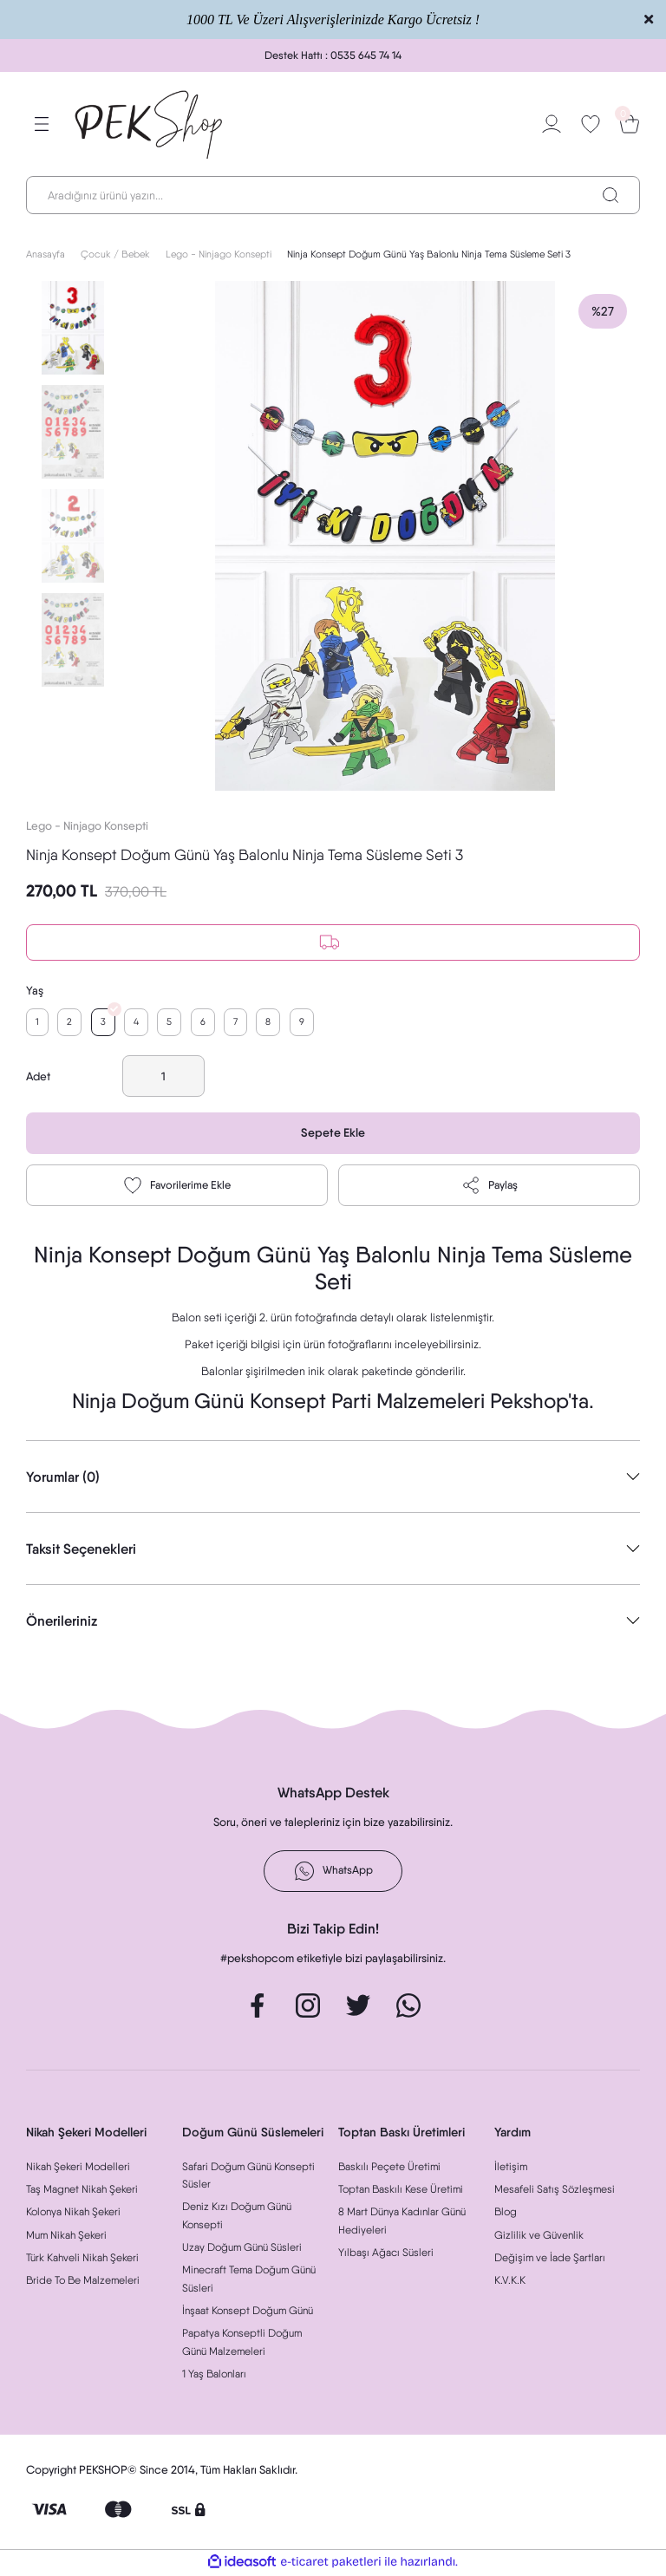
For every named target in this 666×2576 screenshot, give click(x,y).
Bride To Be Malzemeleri (83, 2282)
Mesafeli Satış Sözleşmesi (554, 2190)
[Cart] (629, 124)
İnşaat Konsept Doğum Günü (247, 2311)
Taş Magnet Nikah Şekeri (82, 2190)
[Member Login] (551, 124)
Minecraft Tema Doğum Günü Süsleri (249, 2281)
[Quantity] (163, 1078)
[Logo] (150, 124)
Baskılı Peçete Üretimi (389, 2168)
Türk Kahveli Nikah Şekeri (82, 2259)
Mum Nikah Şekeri (66, 2236)
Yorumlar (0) (63, 1479)
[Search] (333, 195)
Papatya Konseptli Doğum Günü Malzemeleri (242, 2344)
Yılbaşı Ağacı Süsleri (386, 2253)
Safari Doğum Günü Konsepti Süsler (248, 2177)
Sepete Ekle (333, 1135)
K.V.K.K (510, 2282)
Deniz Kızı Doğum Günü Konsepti (236, 2217)
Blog (505, 2214)
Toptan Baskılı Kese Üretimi (400, 2190)
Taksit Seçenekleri (81, 1551)
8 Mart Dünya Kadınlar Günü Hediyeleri (402, 2223)
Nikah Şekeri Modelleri (78, 2168)
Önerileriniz (61, 1623)
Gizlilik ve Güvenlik (539, 2236)
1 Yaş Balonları (214, 2375)
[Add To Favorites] (177, 1188)
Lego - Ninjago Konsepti (87, 825)
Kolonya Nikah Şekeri (73, 2214)
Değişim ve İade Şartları (549, 2259)
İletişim (510, 2168)
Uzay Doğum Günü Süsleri (242, 2248)
